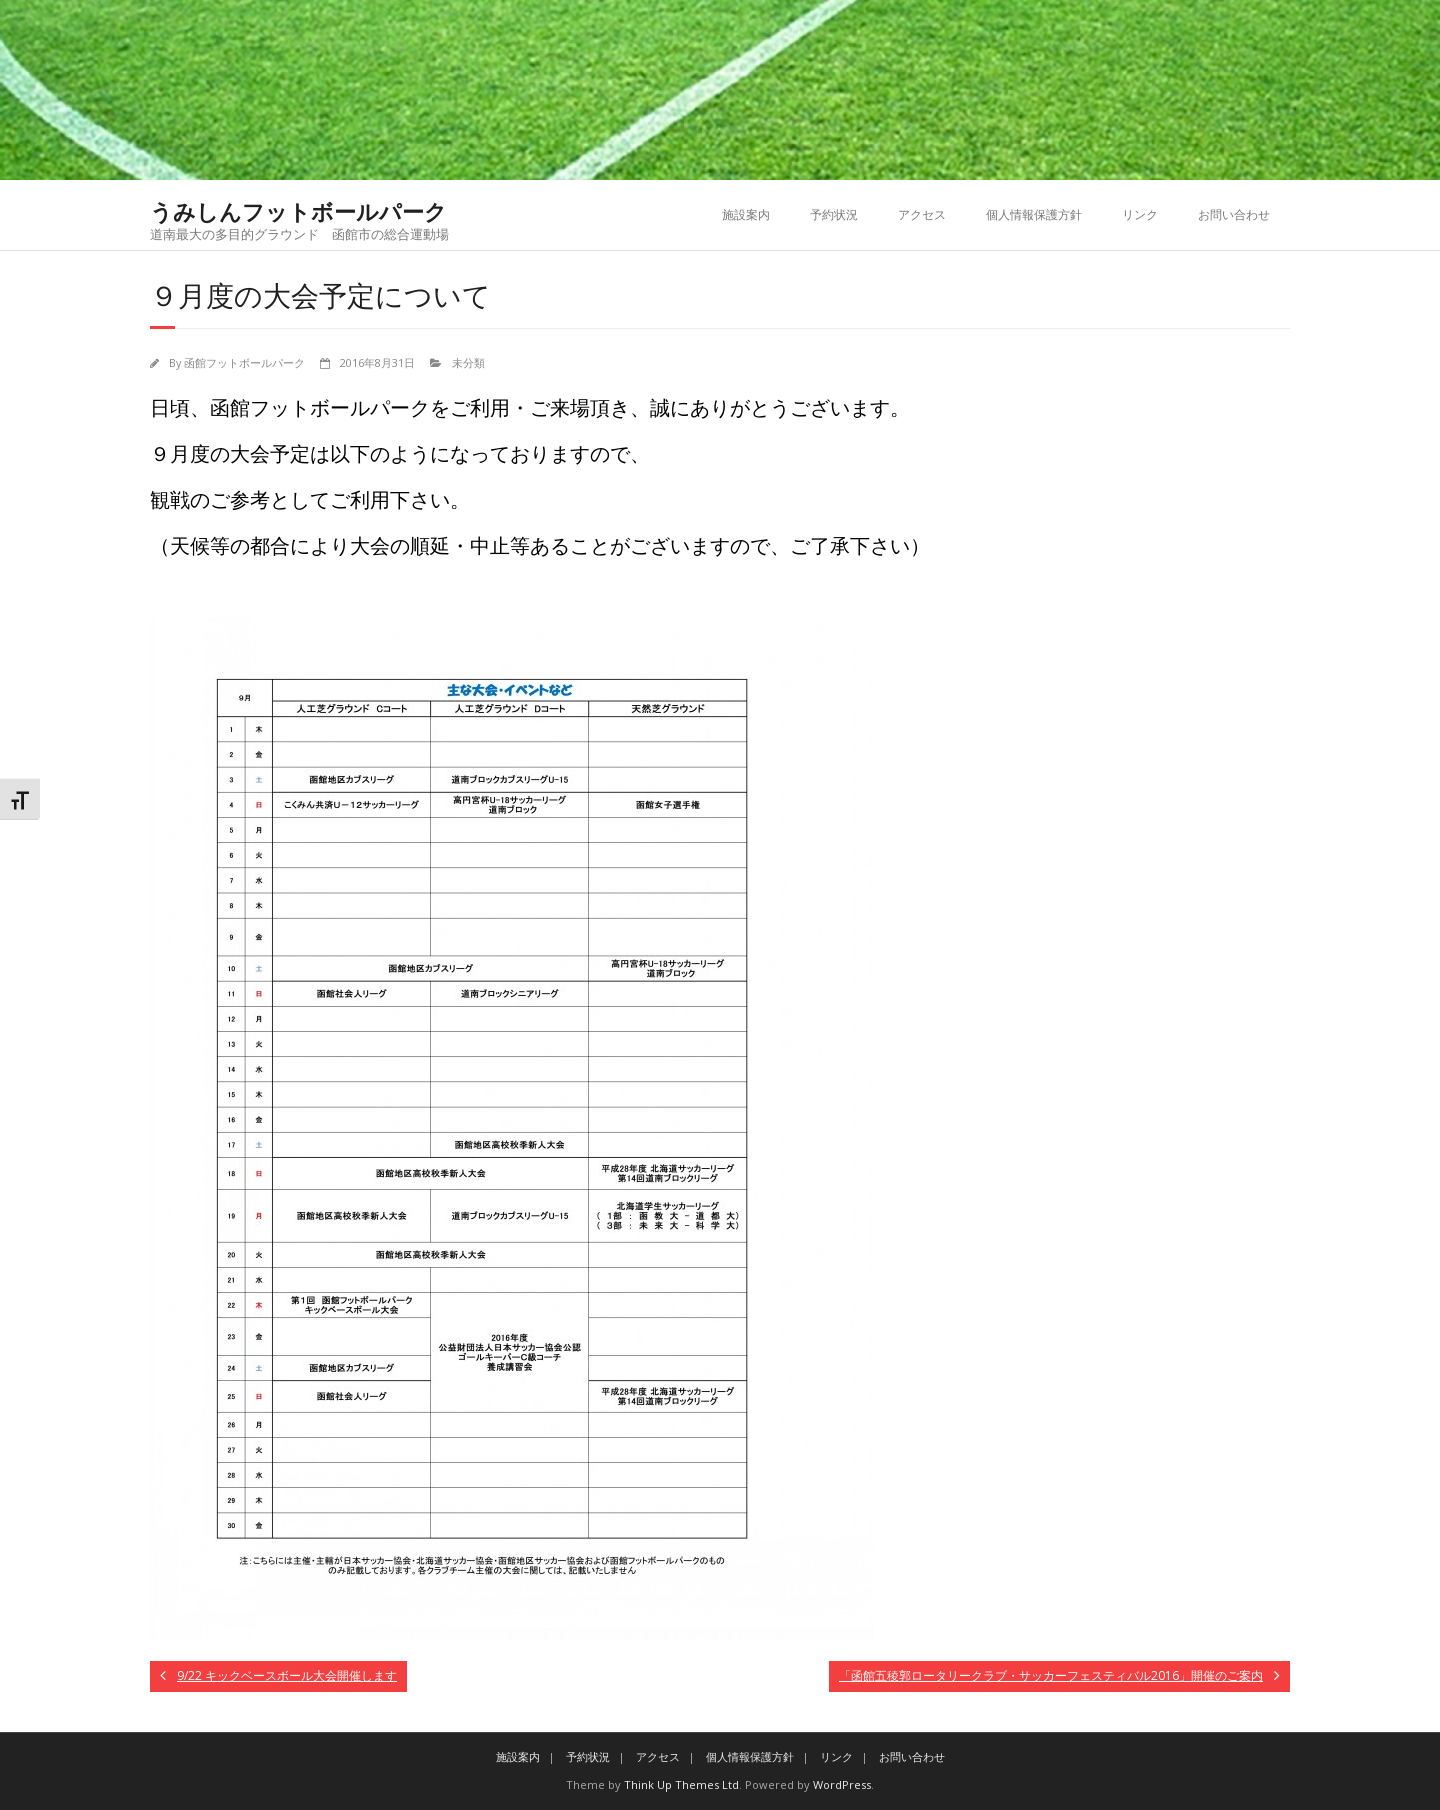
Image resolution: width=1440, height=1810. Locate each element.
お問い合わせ (1234, 214)
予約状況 (834, 214)
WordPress (842, 1784)
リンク (1140, 214)
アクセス (922, 214)
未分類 (468, 362)
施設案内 (746, 214)
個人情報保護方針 (1034, 214)
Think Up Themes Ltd (681, 1784)
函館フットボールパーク (244, 362)
